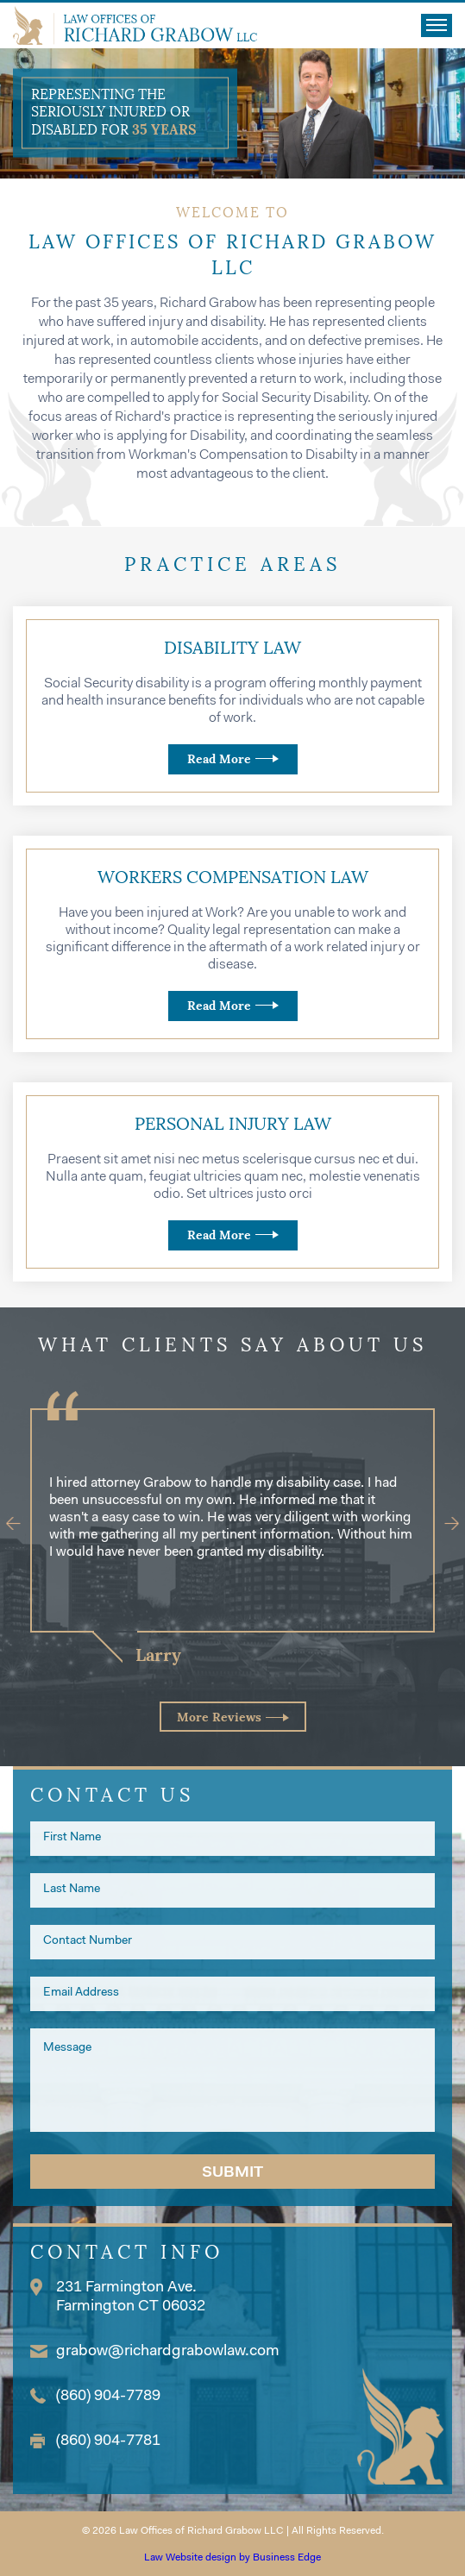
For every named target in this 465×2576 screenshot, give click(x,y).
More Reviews (219, 1717)
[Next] (444, 1524)
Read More (219, 759)
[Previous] (22, 1524)
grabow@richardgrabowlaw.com (168, 2352)
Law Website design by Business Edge (232, 2558)
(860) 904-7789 (108, 2396)
